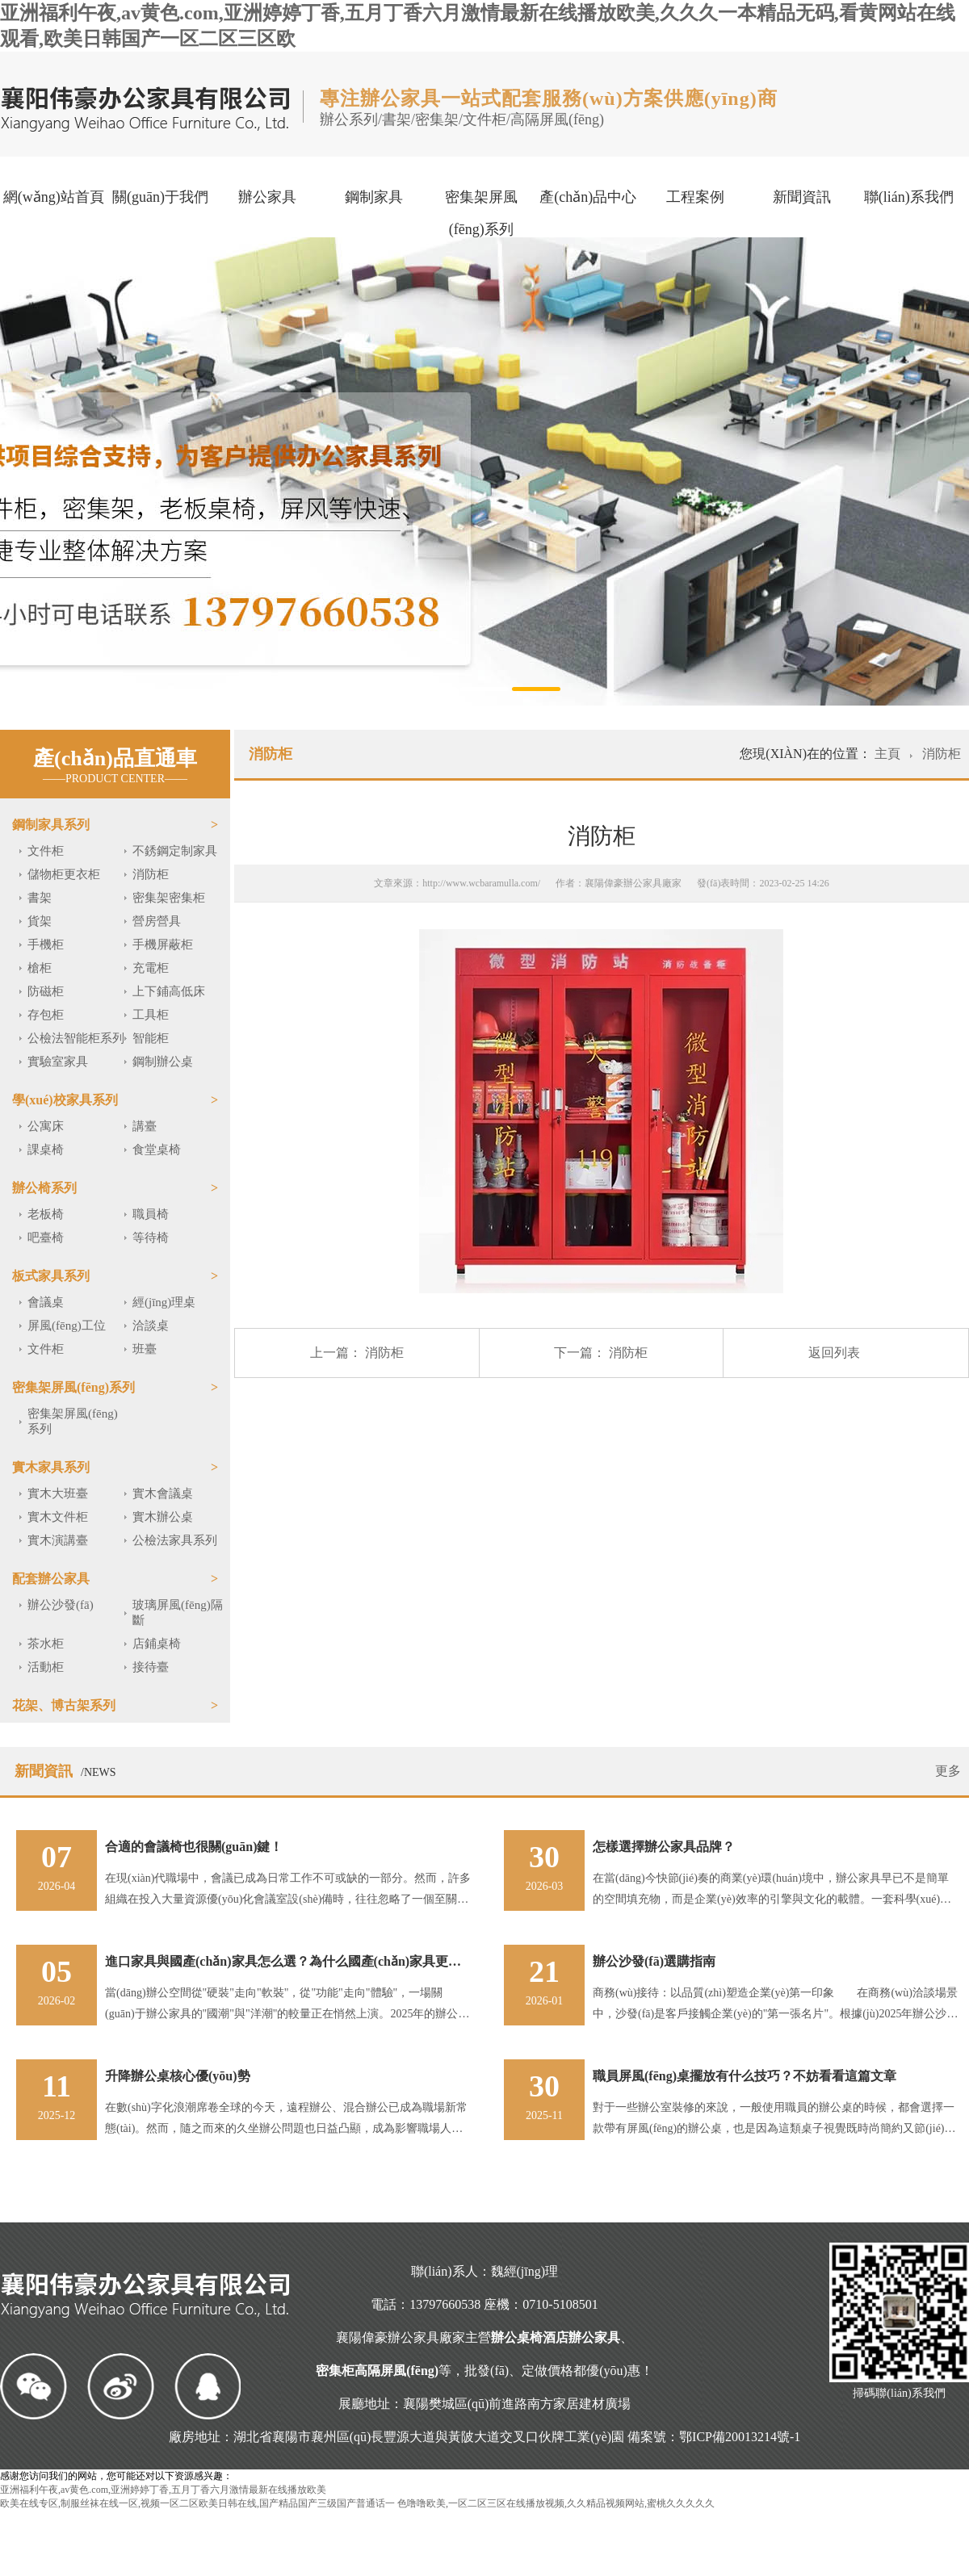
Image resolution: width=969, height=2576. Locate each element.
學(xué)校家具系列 (65, 1100)
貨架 (39, 921)
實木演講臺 (57, 1540)
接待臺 (150, 1667)
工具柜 (150, 1014)
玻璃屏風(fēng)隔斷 (177, 1612)
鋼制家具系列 (51, 824)
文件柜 (45, 850)
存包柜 (45, 1014)
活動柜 (45, 1667)
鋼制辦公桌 (162, 1061)
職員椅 (150, 1214)
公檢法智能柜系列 (75, 1038)
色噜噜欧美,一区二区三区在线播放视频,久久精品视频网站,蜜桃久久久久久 (556, 2503)
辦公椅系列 (44, 1188)
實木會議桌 (162, 1493)
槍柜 (39, 967)
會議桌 (45, 1302)
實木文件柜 (57, 1516)
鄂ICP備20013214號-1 (739, 2437)
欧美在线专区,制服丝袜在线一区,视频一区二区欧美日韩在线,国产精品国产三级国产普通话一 (197, 2503)
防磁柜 (45, 991)
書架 (39, 897)
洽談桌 (150, 1325)
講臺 (144, 1126)
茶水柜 (45, 1643)
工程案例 (695, 197)
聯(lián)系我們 (909, 197)
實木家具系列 (51, 1467)
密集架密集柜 (168, 897)
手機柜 (45, 944)
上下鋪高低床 (168, 991)
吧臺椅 (45, 1237)
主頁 (889, 753)
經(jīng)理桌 (163, 1302)
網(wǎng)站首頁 (53, 197)
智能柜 (150, 1038)
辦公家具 (267, 197)
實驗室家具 (57, 1061)
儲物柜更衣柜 (63, 874)
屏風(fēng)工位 (66, 1325)
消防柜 (150, 874)
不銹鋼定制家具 (174, 850)
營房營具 (156, 921)
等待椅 (150, 1237)
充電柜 (150, 967)
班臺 (144, 1348)
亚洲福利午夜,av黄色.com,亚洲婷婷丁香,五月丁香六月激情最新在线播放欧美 (163, 2489)
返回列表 (834, 1352)
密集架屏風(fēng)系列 (481, 213)
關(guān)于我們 (160, 197)
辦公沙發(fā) (60, 1604)
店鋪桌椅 (156, 1643)
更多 (948, 1771)
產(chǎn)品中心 (587, 197)
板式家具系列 (51, 1276)
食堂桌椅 (156, 1149)
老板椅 (45, 1214)
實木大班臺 (57, 1493)
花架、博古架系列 (63, 1705)
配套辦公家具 (51, 1578)
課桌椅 (45, 1149)
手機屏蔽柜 (162, 944)
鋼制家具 (374, 197)
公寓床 (45, 1126)
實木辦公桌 (162, 1516)
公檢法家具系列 (174, 1540)
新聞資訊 (802, 197)
